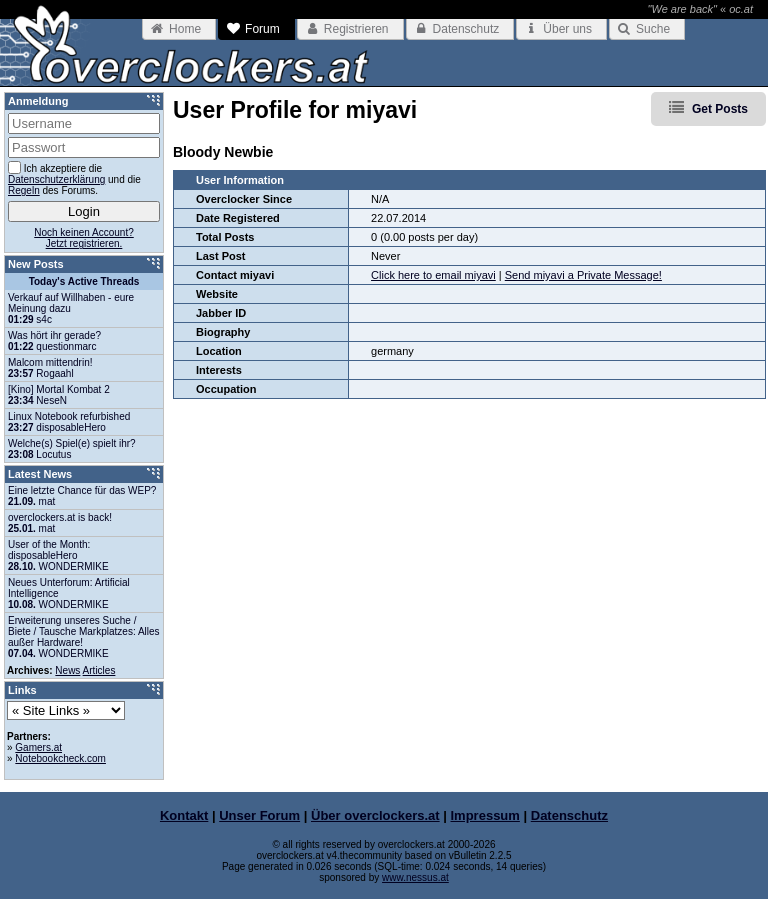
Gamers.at (38, 747)
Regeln (24, 190)
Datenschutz (569, 815)
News (67, 670)
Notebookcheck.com (60, 758)
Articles (99, 670)
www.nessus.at (415, 877)
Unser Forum (259, 815)
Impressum (485, 815)
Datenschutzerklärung (56, 179)
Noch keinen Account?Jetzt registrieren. (84, 238)
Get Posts (720, 109)
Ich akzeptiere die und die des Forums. (74, 178)
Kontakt (184, 815)
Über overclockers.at (375, 815)
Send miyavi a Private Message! (583, 275)
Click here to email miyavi (433, 275)
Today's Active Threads (84, 281)
